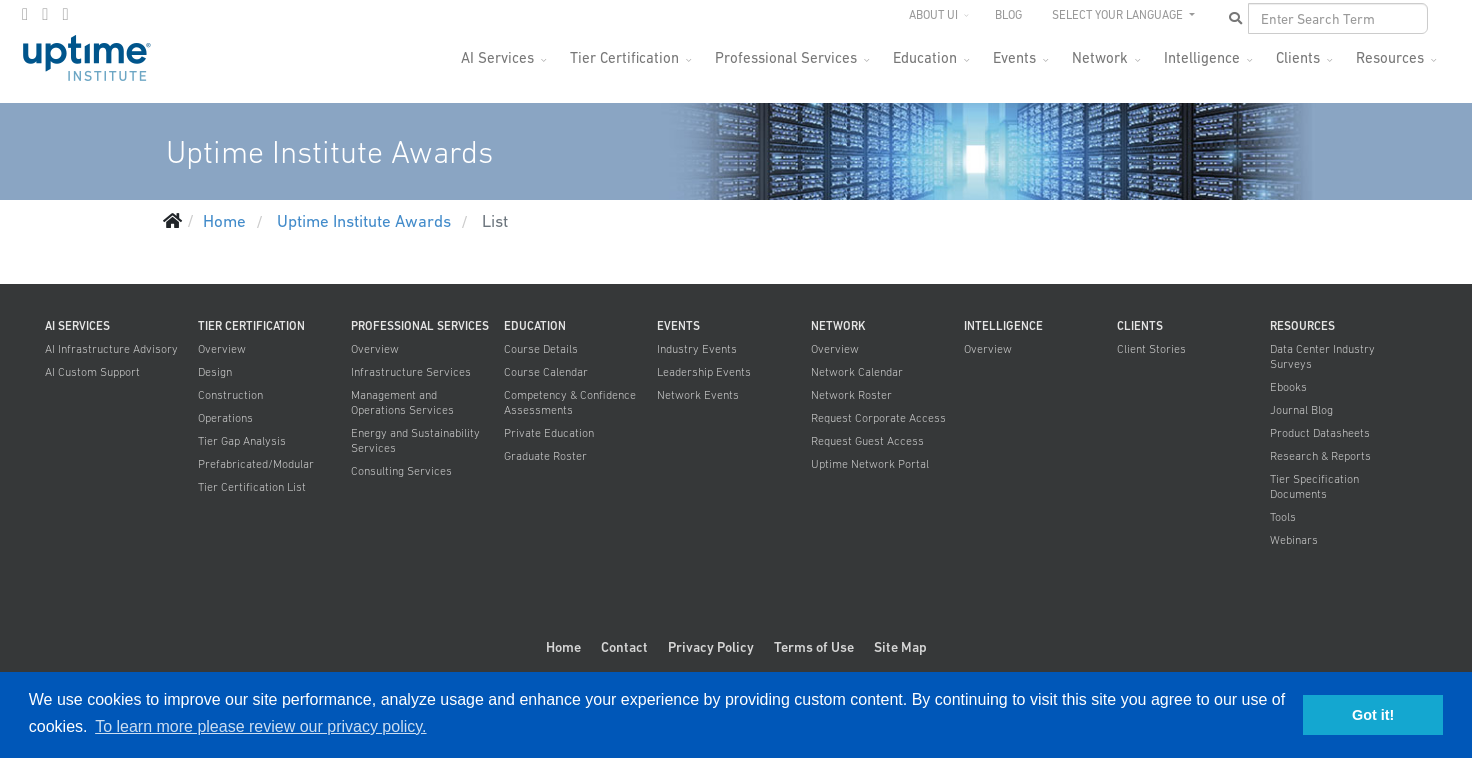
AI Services (497, 57)
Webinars (1294, 540)
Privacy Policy (711, 647)
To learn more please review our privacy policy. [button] (260, 726)
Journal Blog (1301, 410)
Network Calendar (857, 372)
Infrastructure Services (411, 372)
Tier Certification (624, 57)
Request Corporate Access (878, 418)
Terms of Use (814, 647)
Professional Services (786, 57)
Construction (230, 395)
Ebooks (1288, 387)
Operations (225, 418)
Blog (1008, 15)
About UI (933, 15)
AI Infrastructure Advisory (111, 349)
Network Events (698, 395)
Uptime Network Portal (870, 464)
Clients (1298, 57)
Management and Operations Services (402, 402)
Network (1100, 57)
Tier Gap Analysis (242, 441)
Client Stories (1151, 349)
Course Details (541, 349)
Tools (1283, 517)
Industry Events (697, 349)
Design (215, 372)
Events (1014, 57)
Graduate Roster (545, 456)
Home (563, 647)
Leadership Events (704, 372)
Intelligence (1202, 57)
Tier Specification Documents (1314, 486)
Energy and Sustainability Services (415, 440)
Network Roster (851, 395)
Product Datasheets (1320, 433)
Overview (222, 349)
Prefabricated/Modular (256, 464)
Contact (624, 647)
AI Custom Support (92, 372)
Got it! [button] (1373, 715)
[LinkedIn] (65, 14)
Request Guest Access (867, 441)
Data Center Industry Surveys (1322, 356)
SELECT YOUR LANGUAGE (1119, 15)
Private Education (549, 433)
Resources (1390, 57)
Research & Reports (1320, 456)
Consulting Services (401, 471)
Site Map (900, 647)
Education (925, 57)
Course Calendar (546, 372)
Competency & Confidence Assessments (570, 402)
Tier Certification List (252, 487)
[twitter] (45, 14)
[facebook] (25, 14)
